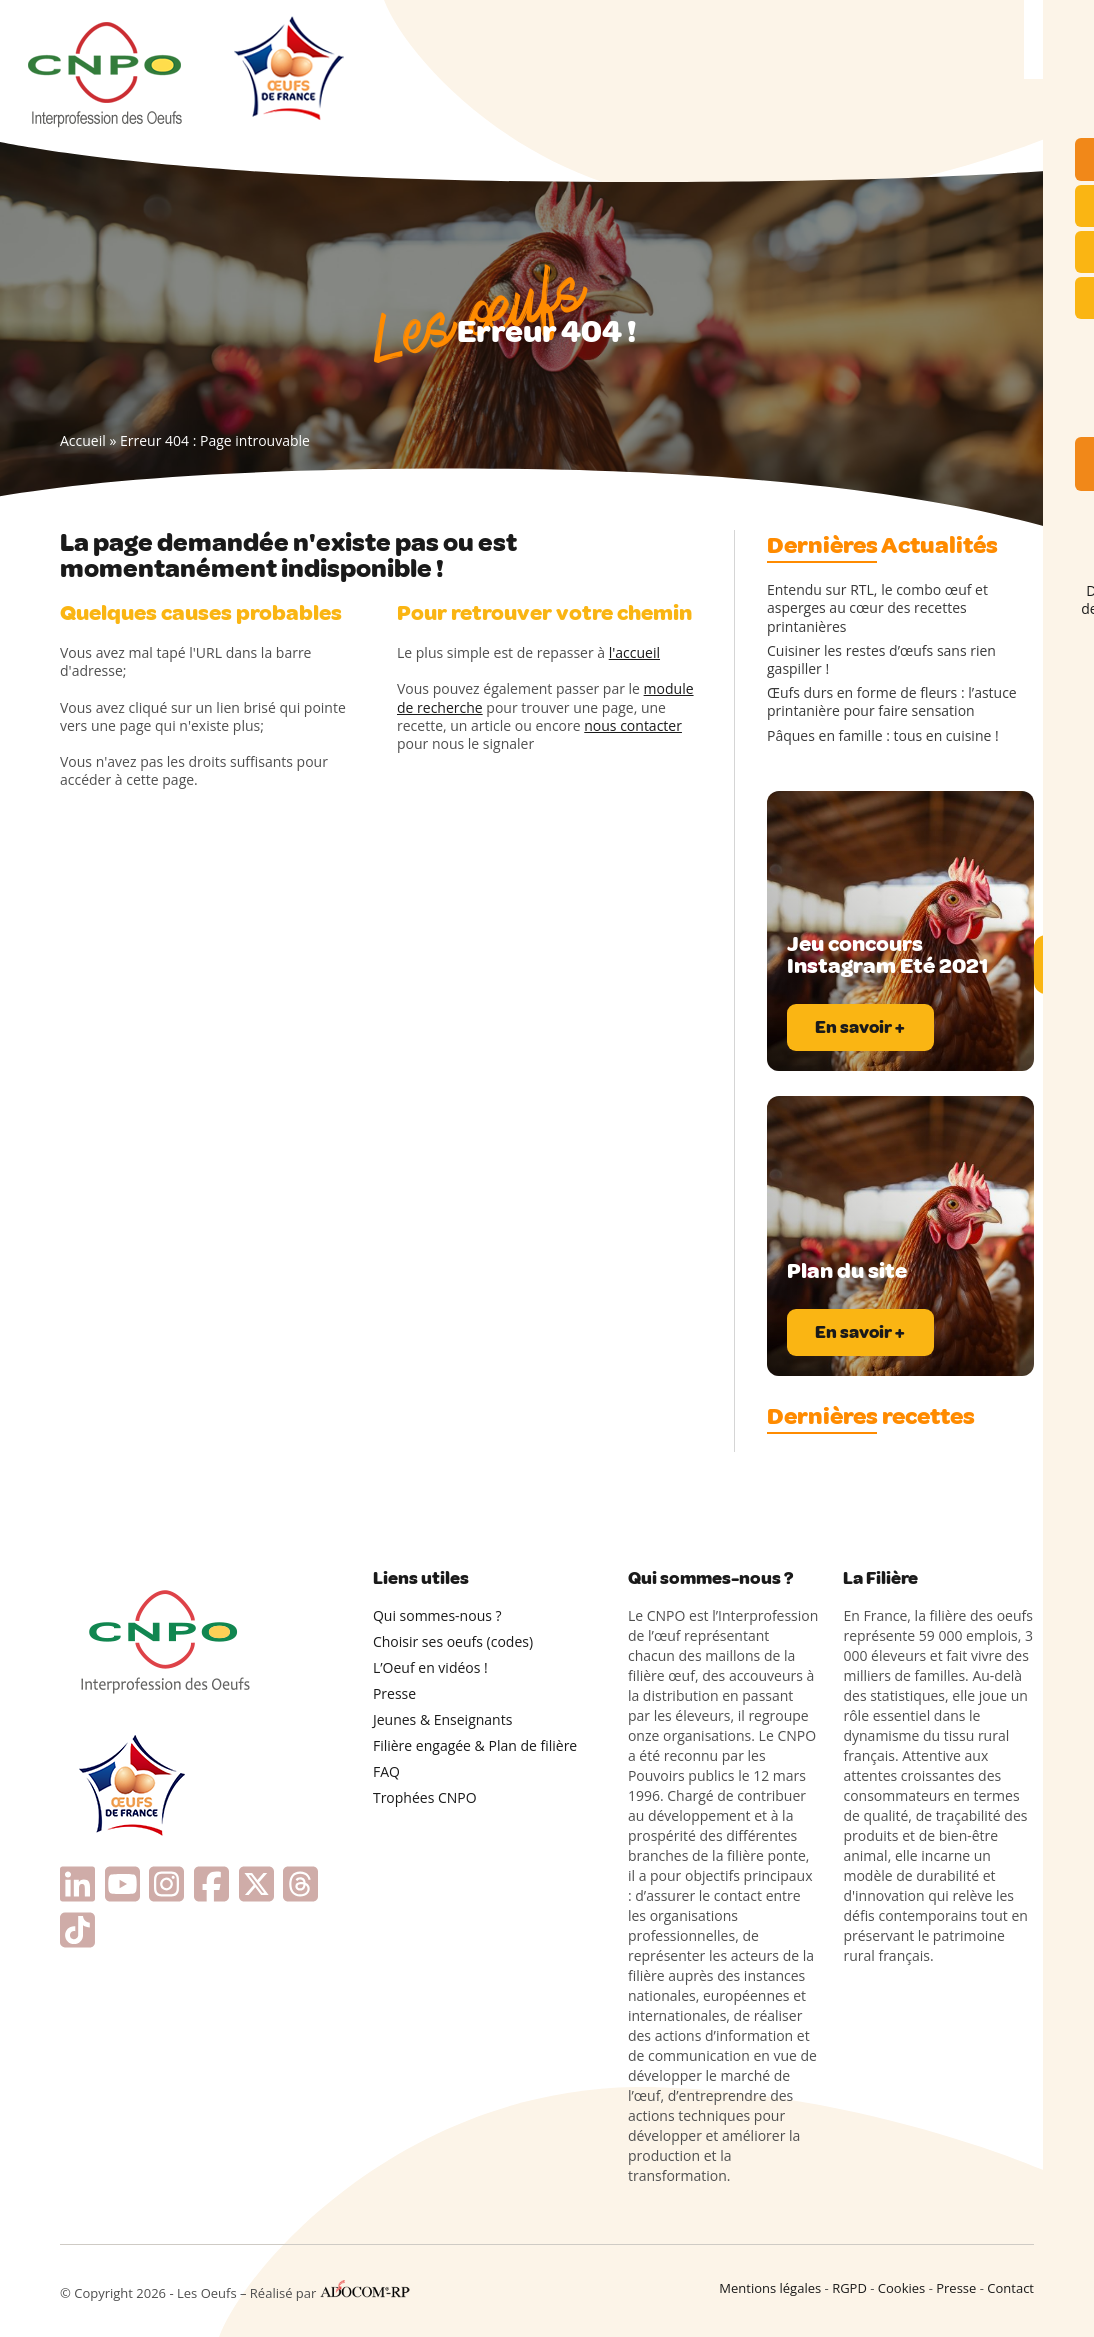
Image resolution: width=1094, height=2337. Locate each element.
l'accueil (634, 652)
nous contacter (633, 725)
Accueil (83, 440)
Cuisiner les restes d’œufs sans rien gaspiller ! (881, 660)
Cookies (901, 2288)
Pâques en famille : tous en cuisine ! (883, 736)
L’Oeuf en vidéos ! (430, 1667)
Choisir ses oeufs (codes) (453, 1641)
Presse (394, 1693)
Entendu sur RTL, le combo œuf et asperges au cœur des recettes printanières (877, 608)
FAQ (386, 1771)
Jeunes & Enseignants (442, 1719)
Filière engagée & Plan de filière (475, 1745)
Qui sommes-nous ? (437, 1615)
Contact (1010, 2288)
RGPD (849, 2288)
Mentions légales (770, 2288)
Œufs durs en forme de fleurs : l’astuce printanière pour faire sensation (892, 702)
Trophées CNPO (425, 1797)
